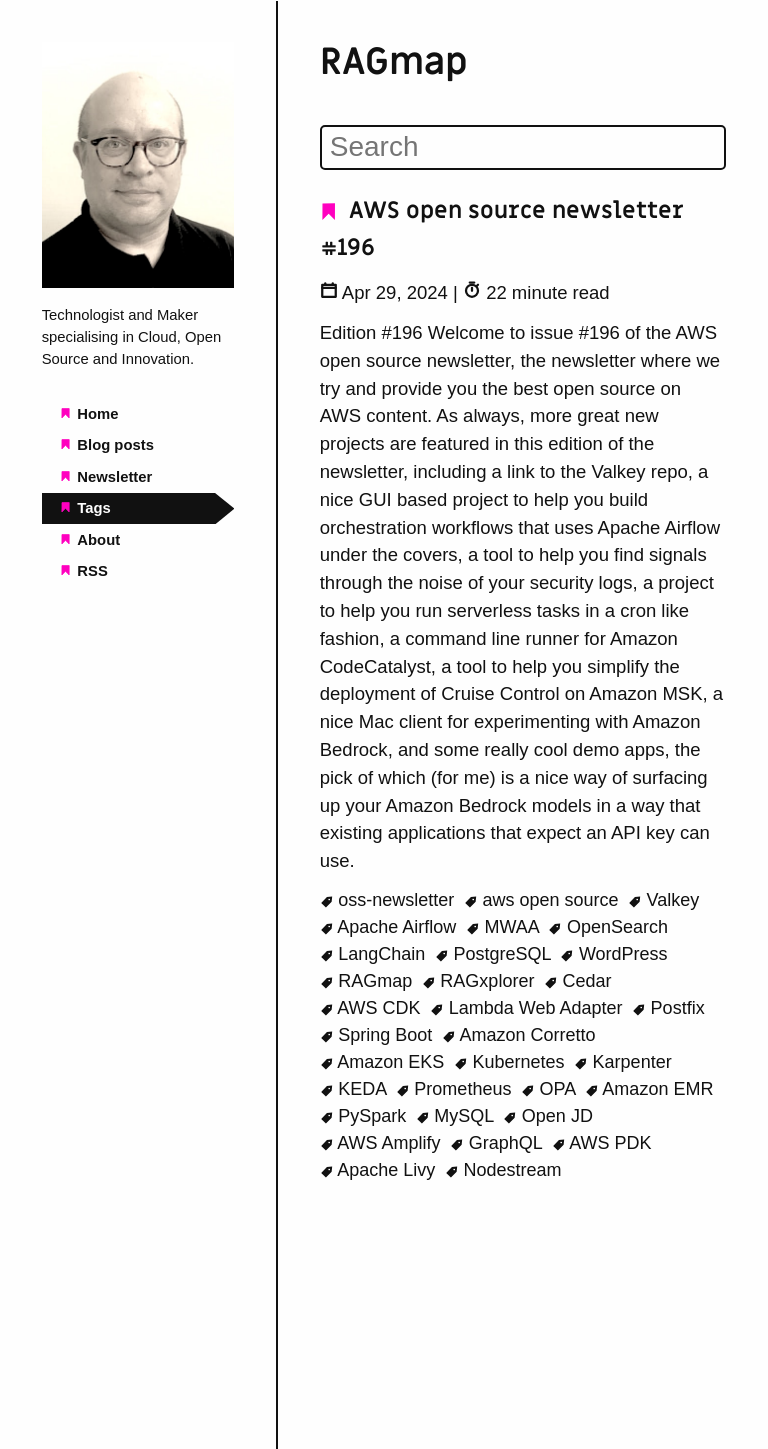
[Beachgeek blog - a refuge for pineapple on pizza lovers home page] (138, 283)
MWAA (505, 927)
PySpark (366, 1116)
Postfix (668, 1008)
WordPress (613, 954)
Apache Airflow (391, 927)
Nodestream (503, 1170)
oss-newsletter (390, 900)
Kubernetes (512, 1062)
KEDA (356, 1089)
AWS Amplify (383, 1143)
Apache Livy (380, 1170)
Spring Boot (379, 1035)
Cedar (578, 981)
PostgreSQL (495, 954)
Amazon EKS (385, 1062)
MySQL (457, 1116)
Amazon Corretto (519, 1035)
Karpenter (623, 1062)
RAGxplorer (481, 981)
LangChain (375, 954)
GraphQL (498, 1143)
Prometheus (456, 1089)
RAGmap (369, 981)
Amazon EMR (649, 1089)
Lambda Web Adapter (528, 1008)
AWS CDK (373, 1008)
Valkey (663, 900)
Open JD (548, 1116)
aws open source (544, 900)
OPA (550, 1089)
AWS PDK (602, 1143)
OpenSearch (608, 927)
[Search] (523, 147)
